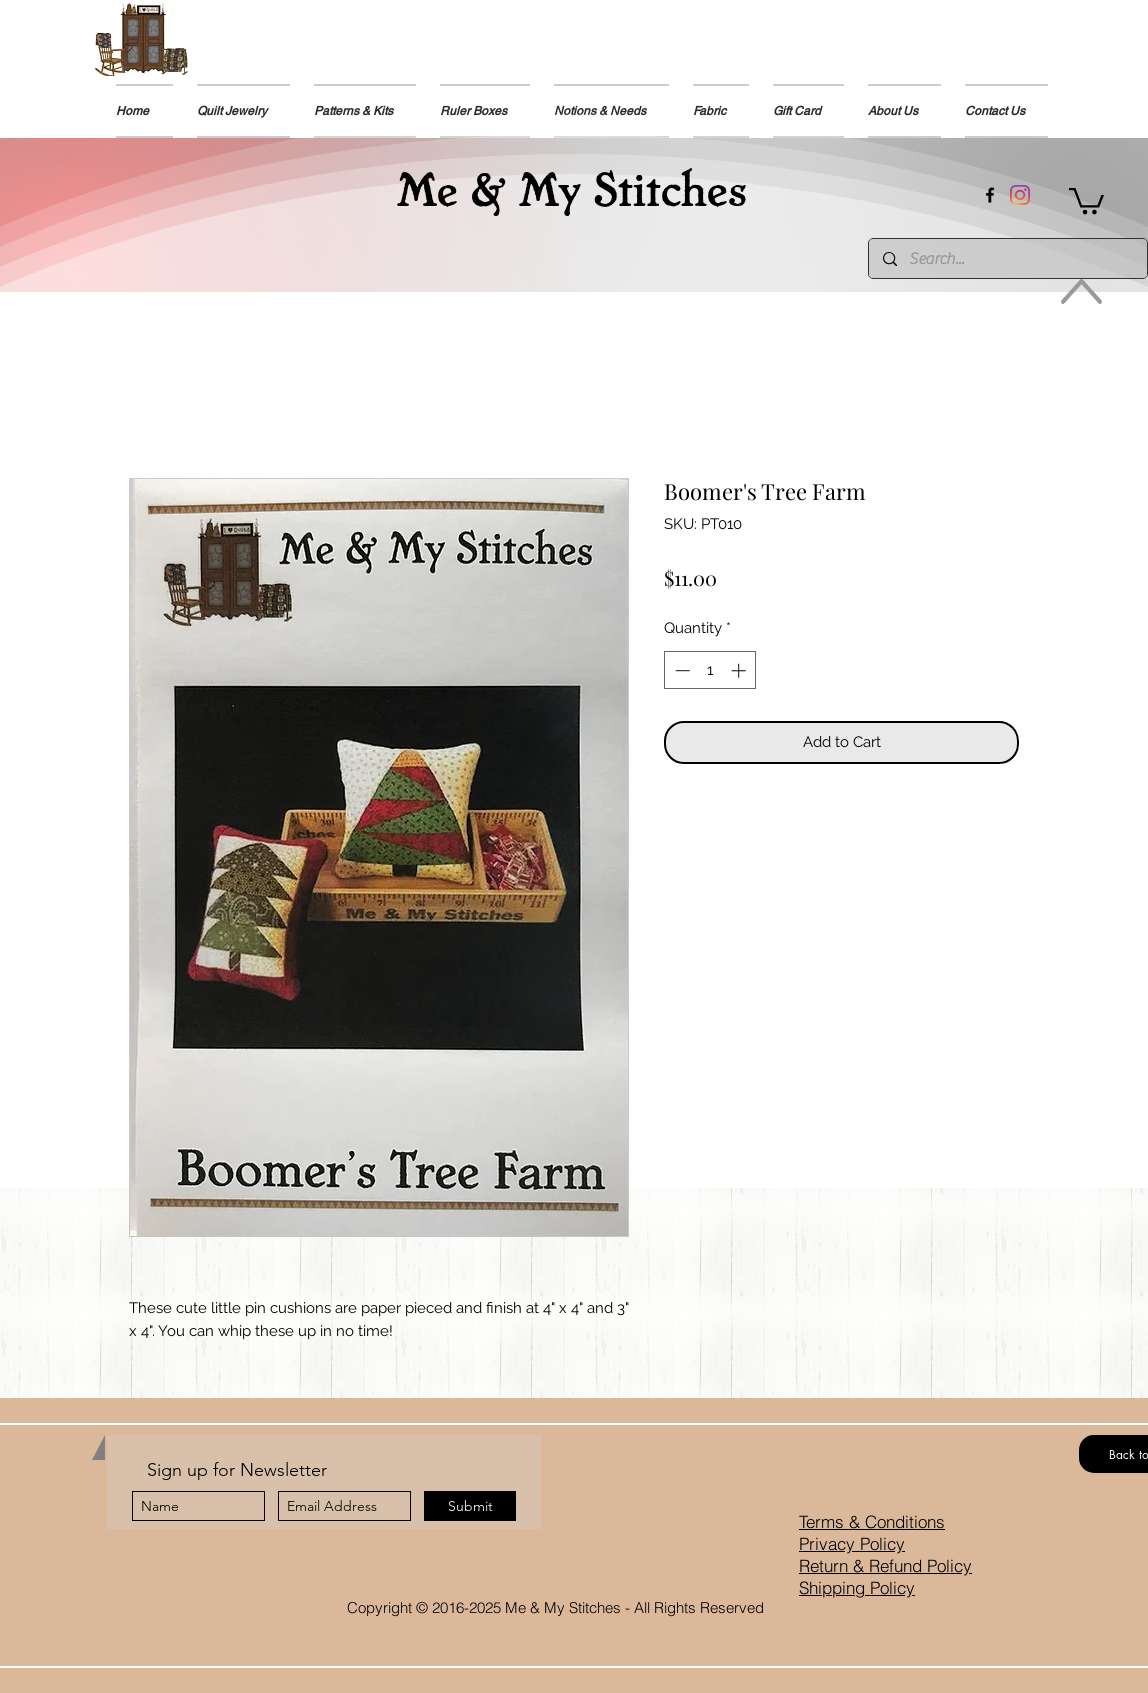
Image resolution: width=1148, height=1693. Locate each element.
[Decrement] (680, 670)
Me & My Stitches (572, 186)
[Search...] (1007, 258)
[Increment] (740, 670)
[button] (365, 111)
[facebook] (990, 195)
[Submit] (470, 1506)
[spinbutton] (710, 670)
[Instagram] (1020, 195)
